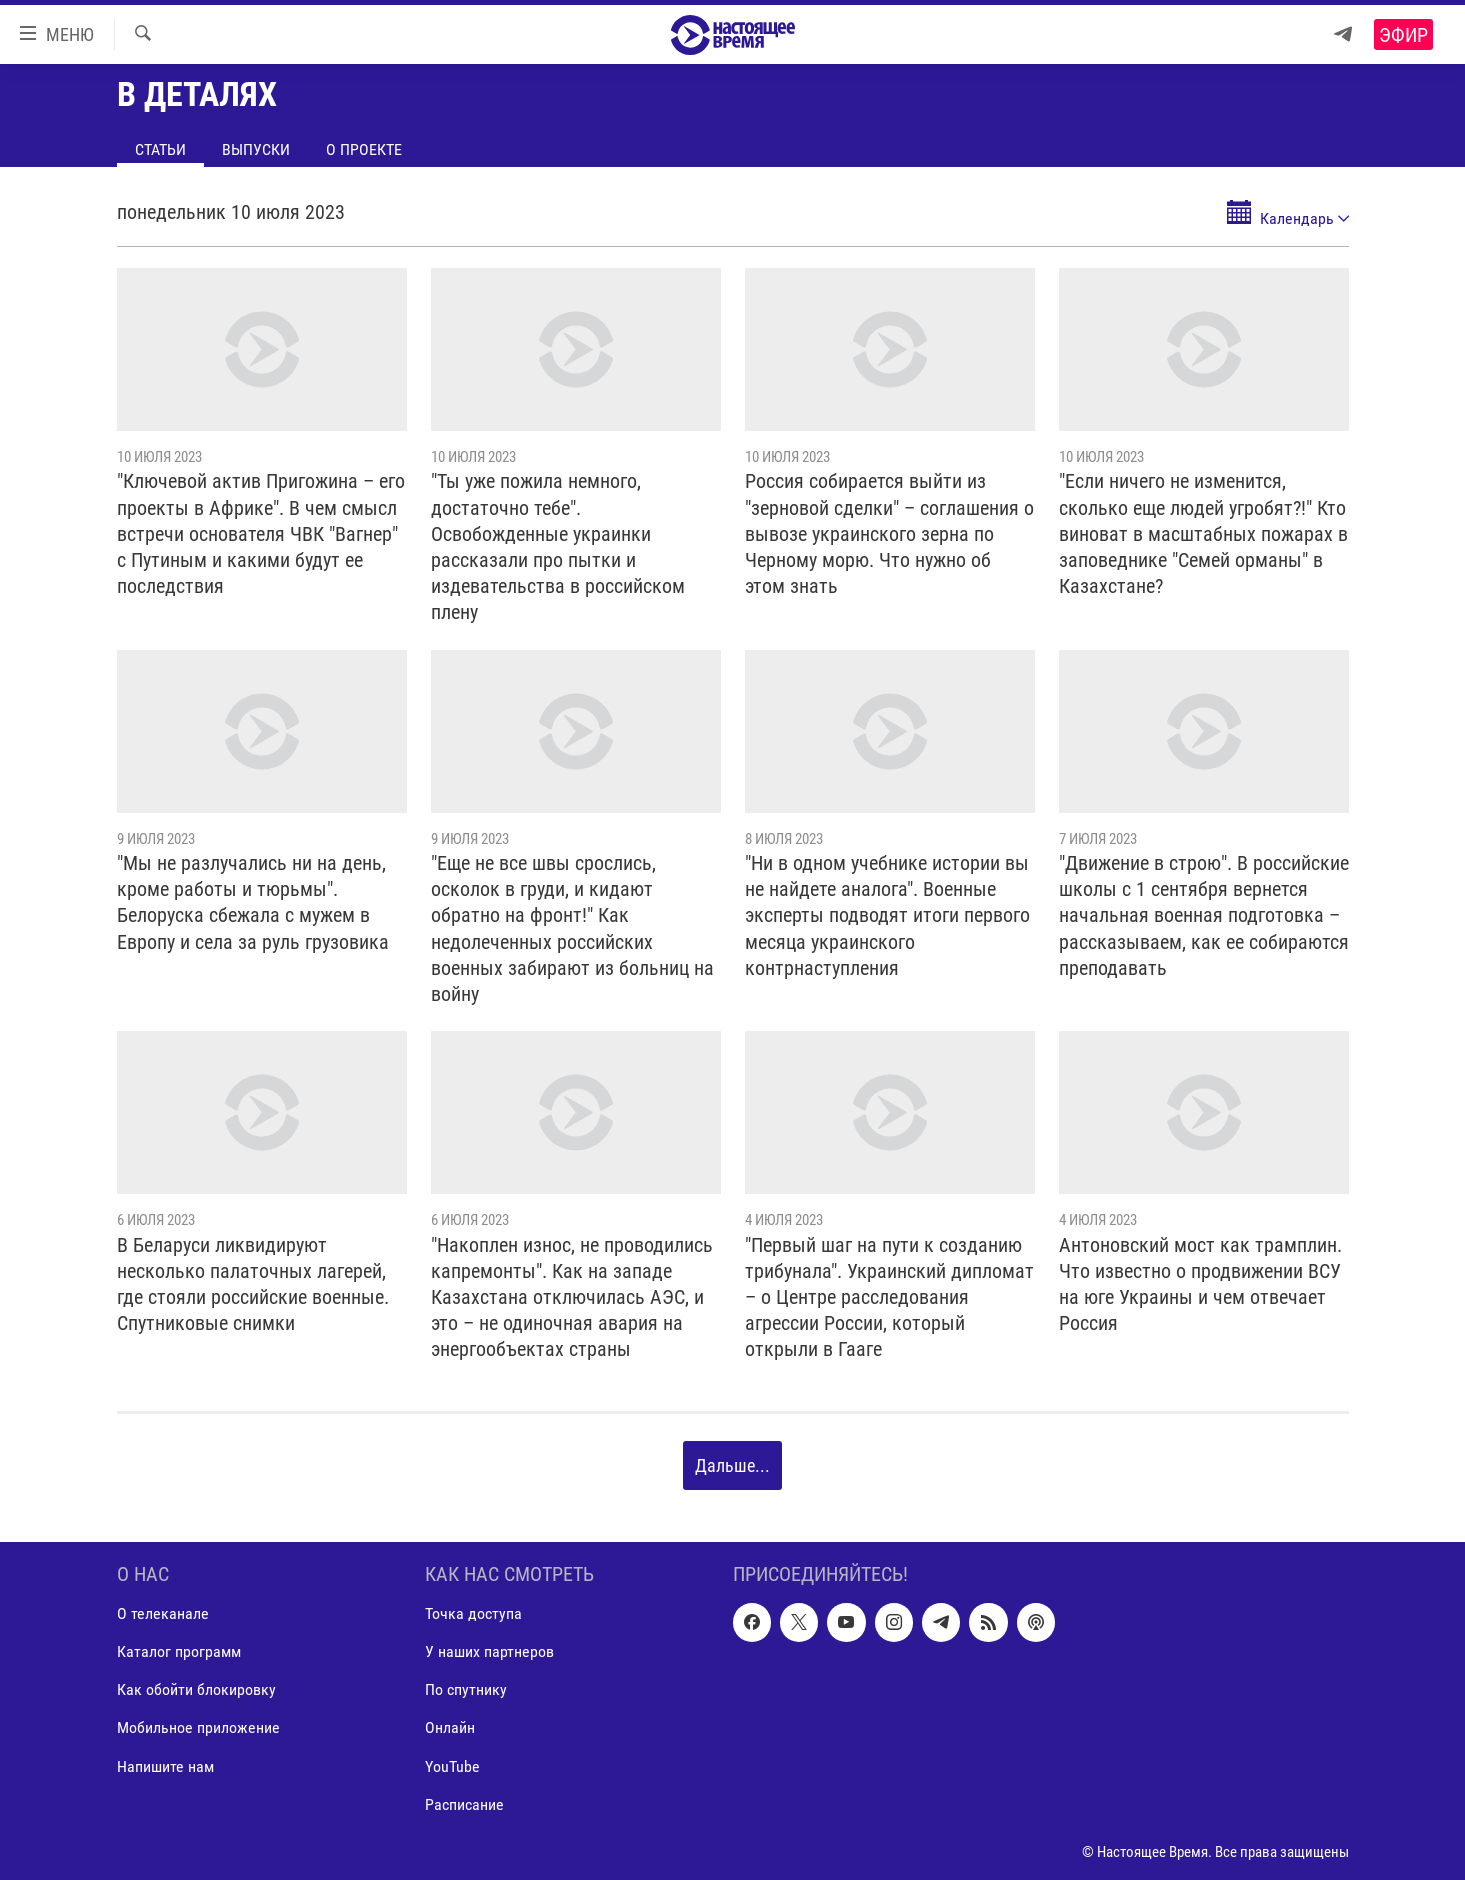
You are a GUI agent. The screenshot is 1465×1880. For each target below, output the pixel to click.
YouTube (452, 1765)
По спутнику (466, 1689)
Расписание (464, 1803)
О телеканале (163, 1613)
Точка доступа (473, 1613)
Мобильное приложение (198, 1727)
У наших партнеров (489, 1651)
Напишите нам (165, 1765)
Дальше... (732, 1465)
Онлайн (450, 1727)
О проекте (364, 149)
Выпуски (256, 149)
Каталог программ (179, 1651)
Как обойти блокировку (196, 1689)
